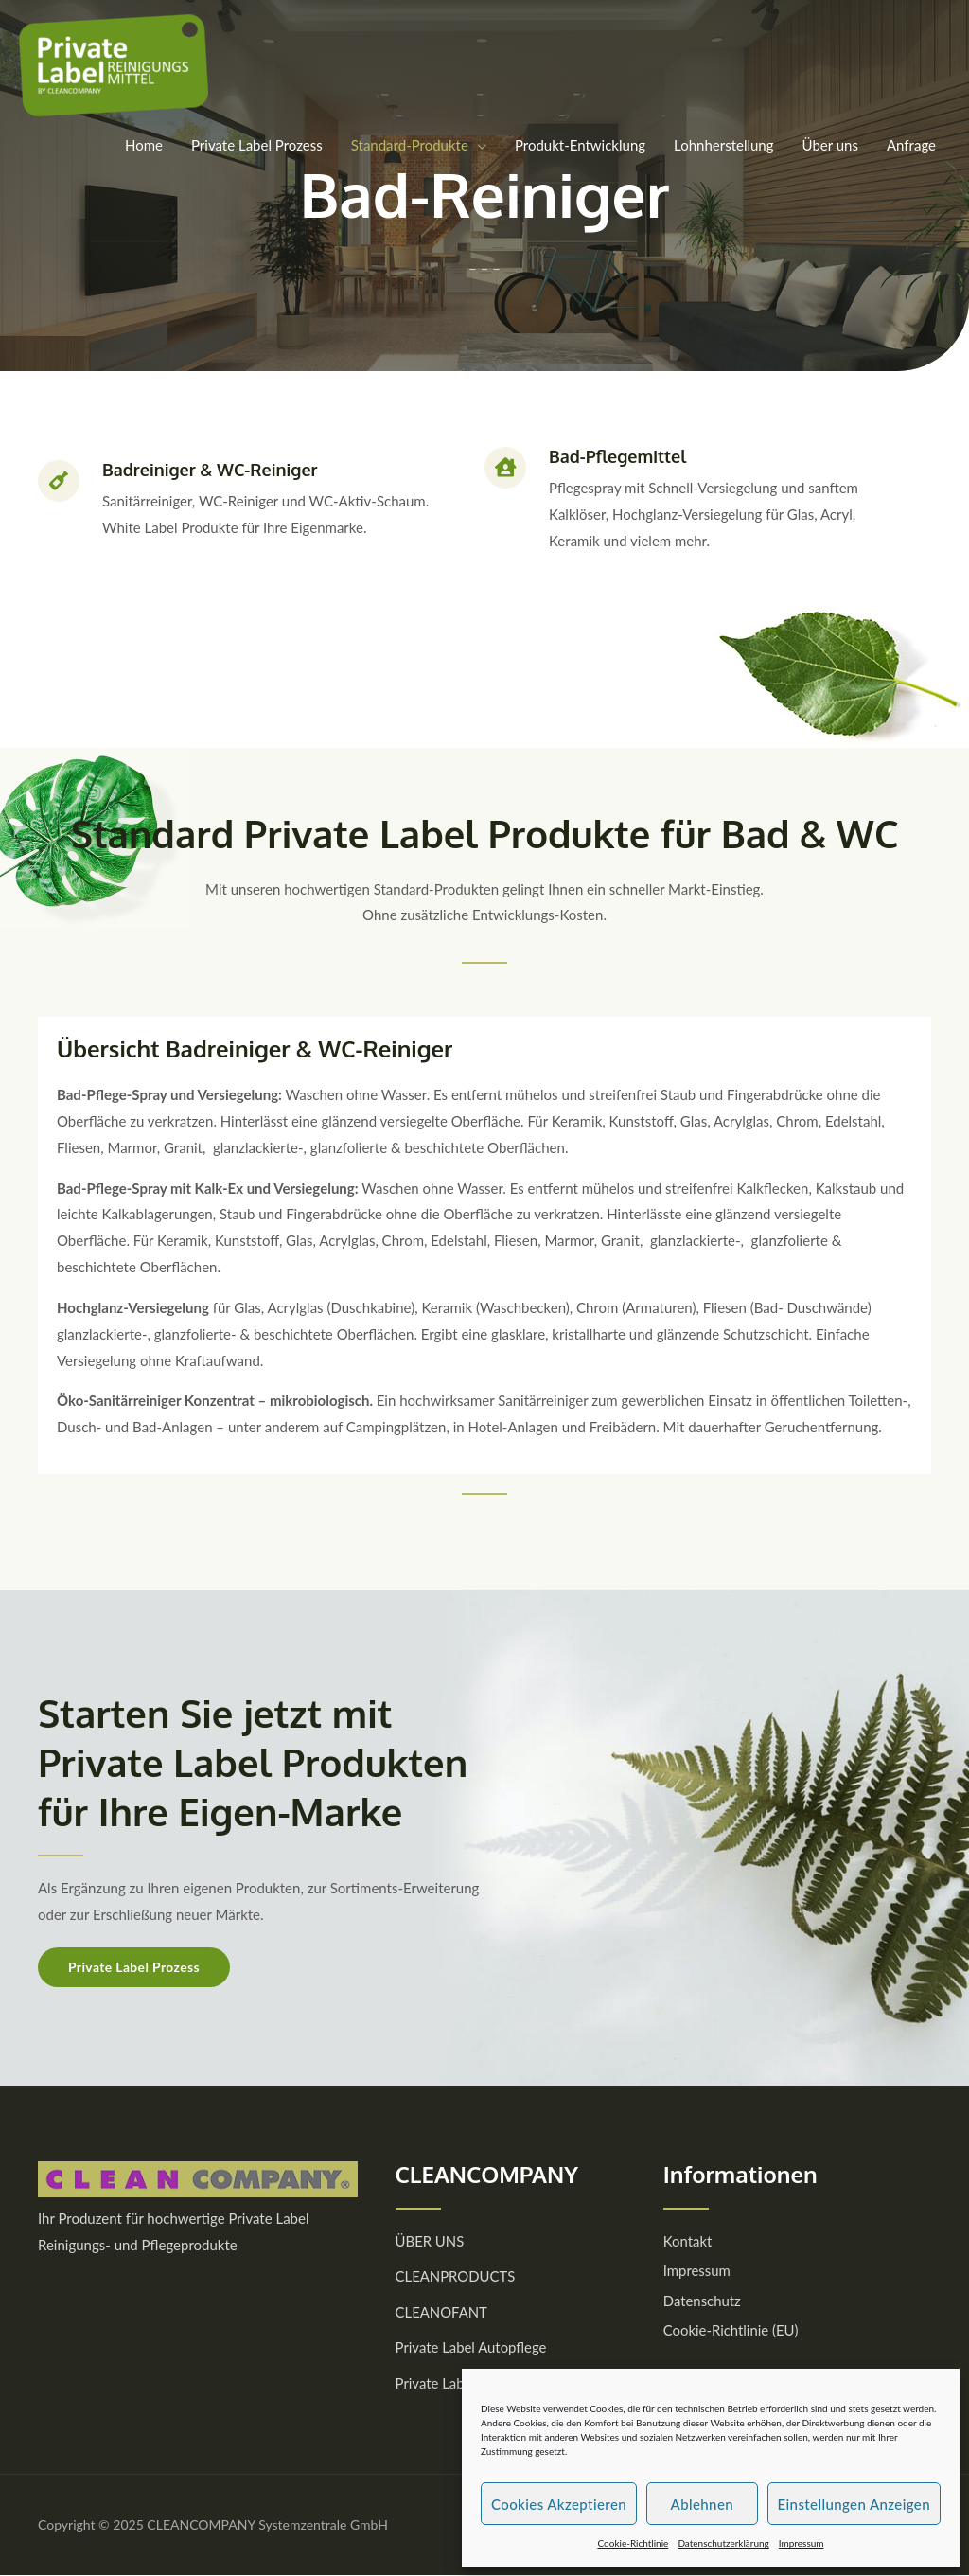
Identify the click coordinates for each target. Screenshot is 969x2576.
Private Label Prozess (257, 144)
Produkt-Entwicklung (580, 144)
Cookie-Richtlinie (632, 2543)
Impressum (801, 2543)
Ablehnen (702, 2504)
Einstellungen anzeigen (854, 2504)
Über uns (830, 144)
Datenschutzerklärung (723, 2543)
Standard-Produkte (409, 144)
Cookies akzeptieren (558, 2504)
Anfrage (911, 144)
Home (144, 144)
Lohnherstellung (723, 144)
